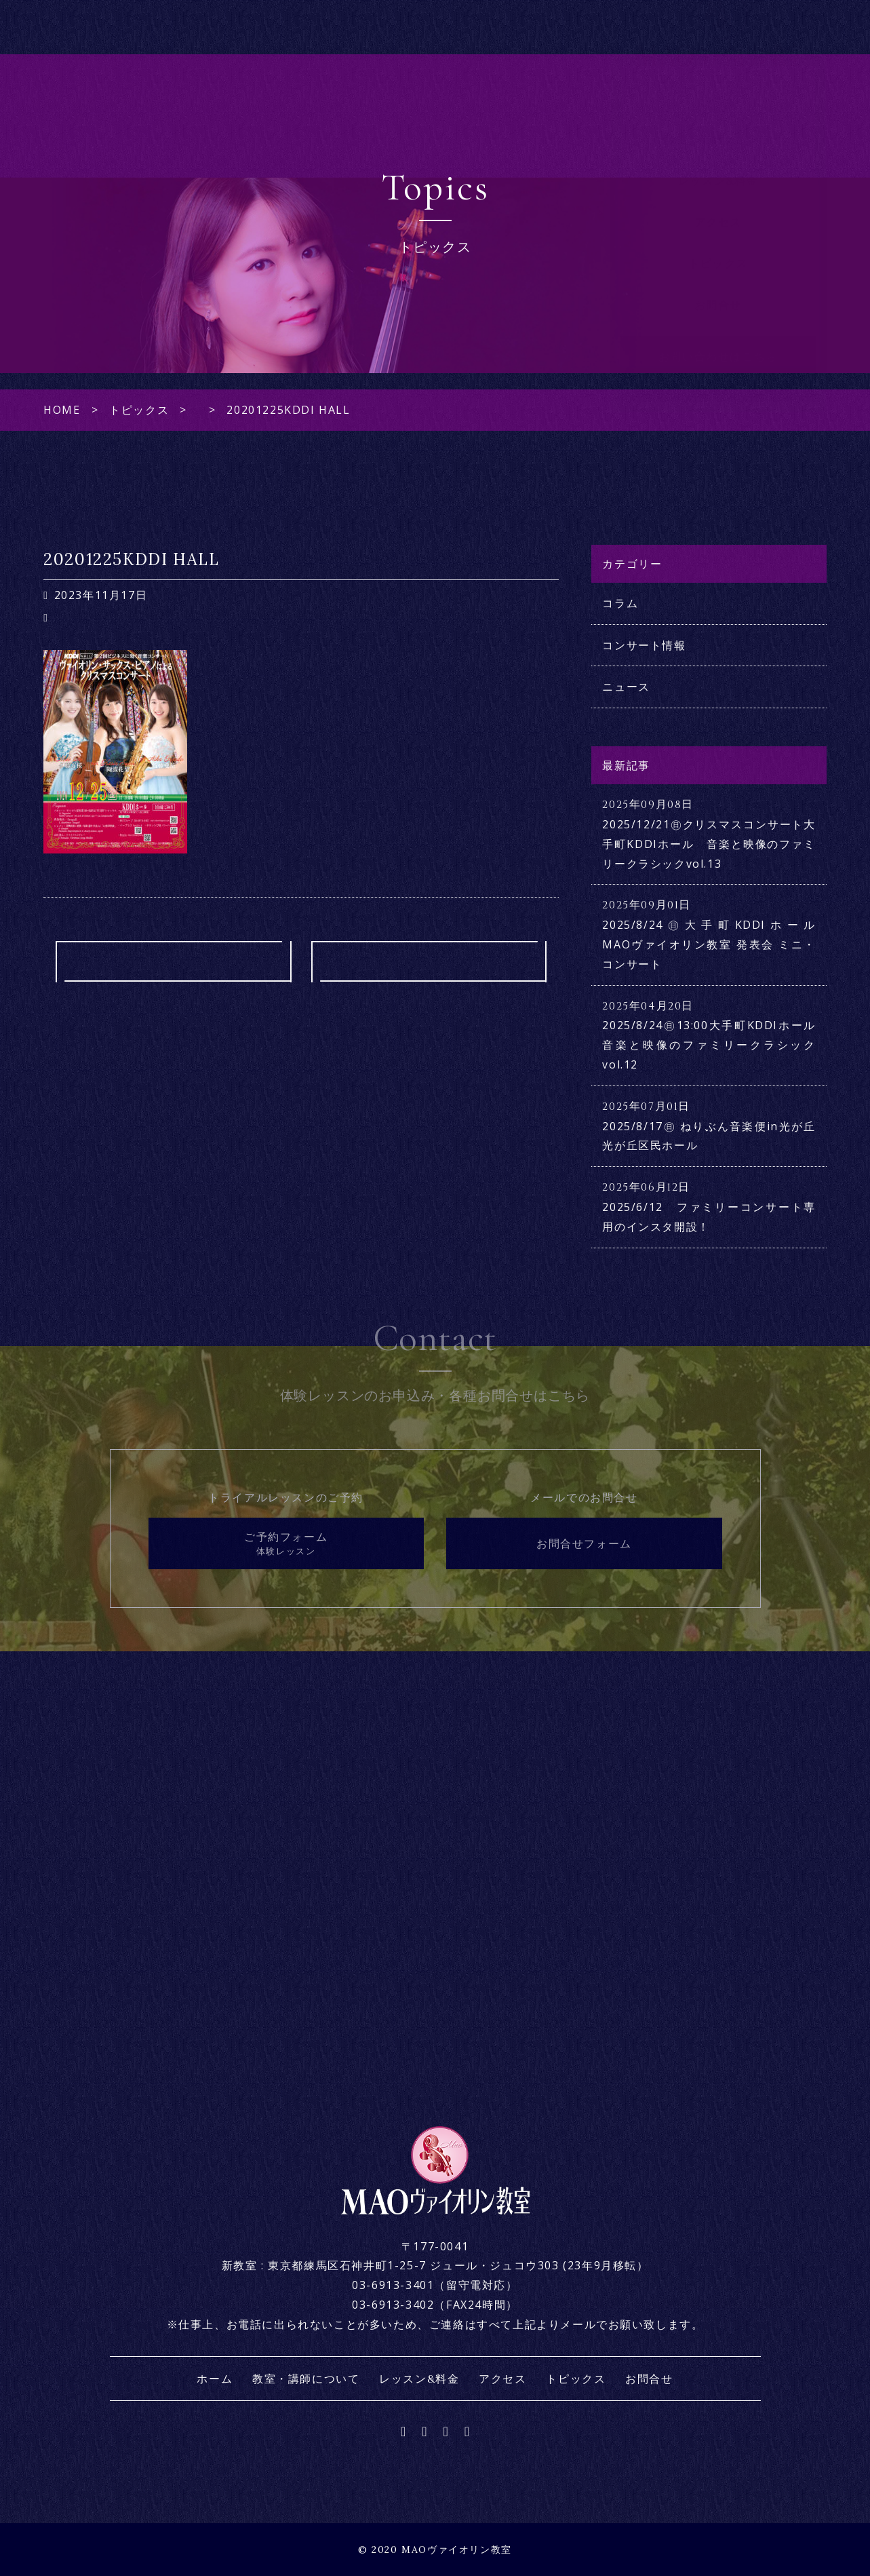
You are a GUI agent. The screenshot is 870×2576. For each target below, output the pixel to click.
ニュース (626, 686)
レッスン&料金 (718, 207)
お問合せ (718, 332)
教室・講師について (718, 166)
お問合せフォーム (584, 1543)
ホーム (718, 125)
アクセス (718, 249)
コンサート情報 (644, 645)
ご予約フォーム (286, 1544)
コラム (620, 603)
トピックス (718, 290)
